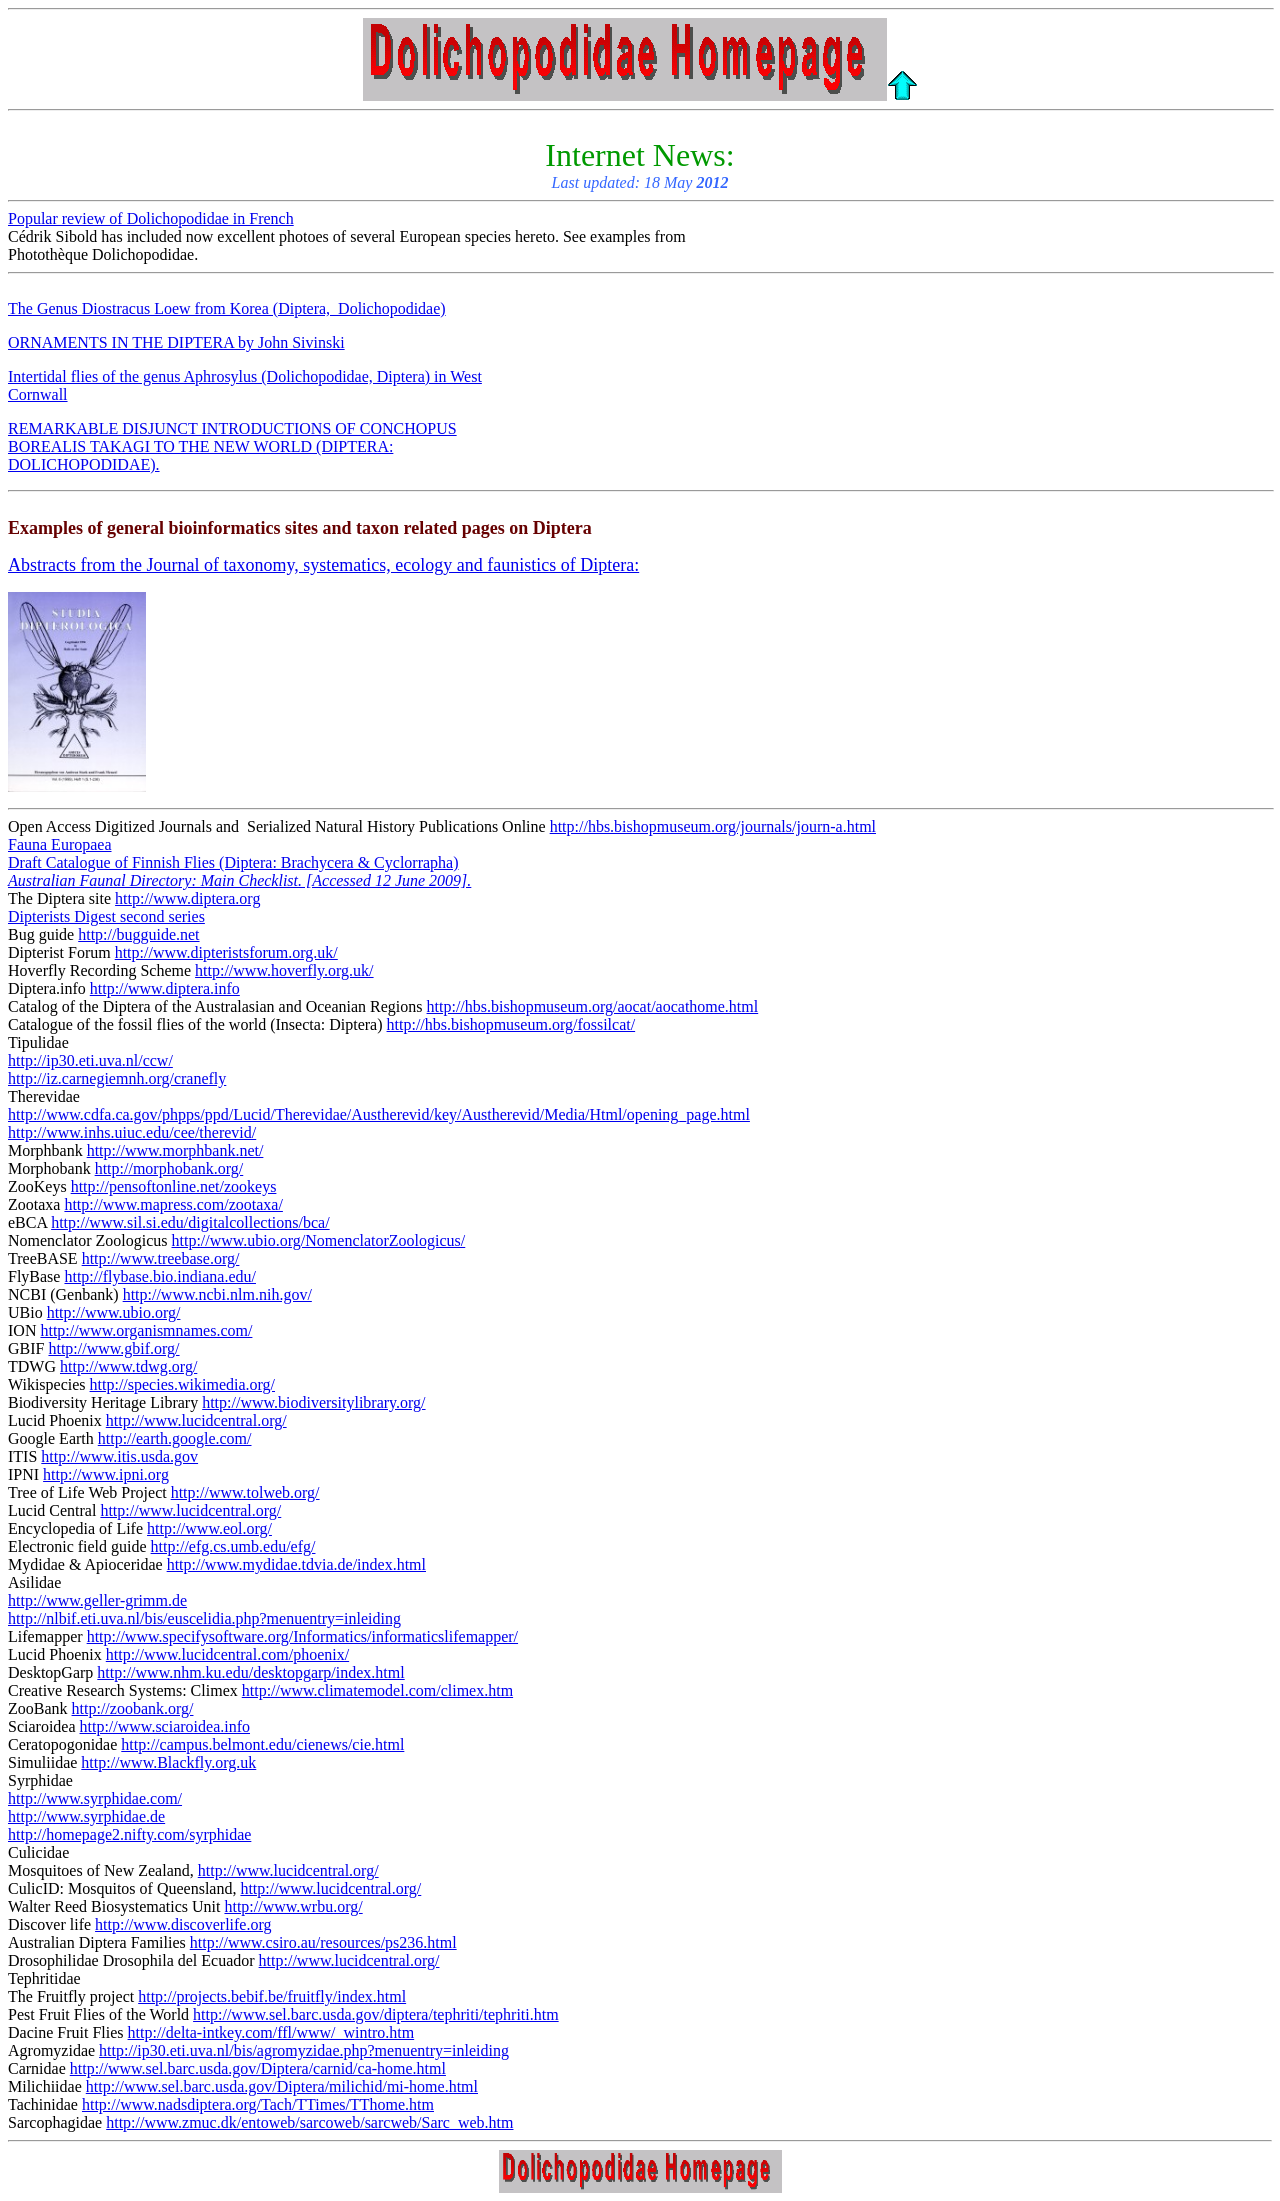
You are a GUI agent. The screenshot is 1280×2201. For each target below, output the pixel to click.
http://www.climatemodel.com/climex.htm (377, 1690)
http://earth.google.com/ (175, 1438)
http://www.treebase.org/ (161, 1258)
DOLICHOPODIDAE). (84, 464)
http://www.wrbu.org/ (293, 1906)
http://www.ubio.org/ (114, 1312)
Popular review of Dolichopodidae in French (151, 218)
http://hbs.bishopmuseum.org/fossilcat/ (511, 1024)
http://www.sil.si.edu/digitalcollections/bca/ (190, 1222)
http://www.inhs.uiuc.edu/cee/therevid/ (132, 1132)
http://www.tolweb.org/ (245, 1492)
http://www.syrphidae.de (86, 1816)
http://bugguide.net (138, 934)
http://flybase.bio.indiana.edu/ (160, 1276)
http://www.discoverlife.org (183, 1924)
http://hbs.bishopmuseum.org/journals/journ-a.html (713, 826)
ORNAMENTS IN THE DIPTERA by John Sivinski (176, 342)
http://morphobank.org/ (169, 1168)
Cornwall (38, 394)
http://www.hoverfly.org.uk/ (284, 970)
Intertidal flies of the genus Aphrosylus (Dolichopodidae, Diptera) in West (245, 376)
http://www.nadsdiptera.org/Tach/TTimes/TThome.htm (258, 2104)
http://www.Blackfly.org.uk (168, 1762)
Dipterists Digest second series (106, 916)
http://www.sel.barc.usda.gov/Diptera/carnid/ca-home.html (258, 2068)
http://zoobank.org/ (133, 1708)
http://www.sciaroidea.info (165, 1726)
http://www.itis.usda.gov (119, 1456)
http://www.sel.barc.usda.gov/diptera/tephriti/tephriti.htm (376, 2014)
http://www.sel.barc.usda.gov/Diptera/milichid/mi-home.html (282, 2086)
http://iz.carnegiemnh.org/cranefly (117, 1078)
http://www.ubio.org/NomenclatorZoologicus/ (319, 1240)
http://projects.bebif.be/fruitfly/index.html (272, 1996)
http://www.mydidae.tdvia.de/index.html (296, 1564)
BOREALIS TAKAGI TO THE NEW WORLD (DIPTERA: (200, 446)
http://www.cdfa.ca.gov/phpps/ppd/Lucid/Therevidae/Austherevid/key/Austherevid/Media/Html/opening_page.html (379, 1114)
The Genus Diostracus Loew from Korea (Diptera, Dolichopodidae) (227, 308)
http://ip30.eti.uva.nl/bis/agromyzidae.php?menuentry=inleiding (304, 2050)
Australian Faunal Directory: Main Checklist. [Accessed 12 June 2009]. (239, 880)
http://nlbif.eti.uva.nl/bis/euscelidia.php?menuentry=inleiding (204, 1618)
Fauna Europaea (60, 844)
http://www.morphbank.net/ (175, 1150)
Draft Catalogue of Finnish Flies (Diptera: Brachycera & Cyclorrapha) (233, 862)
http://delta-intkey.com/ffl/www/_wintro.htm (271, 2032)
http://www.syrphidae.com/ (95, 1798)
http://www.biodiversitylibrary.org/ (313, 1402)
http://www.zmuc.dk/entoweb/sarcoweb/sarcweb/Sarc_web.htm (309, 2122)
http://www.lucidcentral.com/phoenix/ (227, 1654)
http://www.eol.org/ (209, 1528)
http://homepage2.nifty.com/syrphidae (129, 1834)
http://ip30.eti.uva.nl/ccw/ (90, 1060)
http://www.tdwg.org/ (128, 1366)
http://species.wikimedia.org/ (182, 1384)
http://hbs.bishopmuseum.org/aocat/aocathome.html (593, 1006)
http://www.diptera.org (187, 898)
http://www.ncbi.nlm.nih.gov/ (217, 1294)
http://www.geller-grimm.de (97, 1600)
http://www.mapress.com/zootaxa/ (173, 1204)
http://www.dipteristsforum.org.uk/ (226, 952)
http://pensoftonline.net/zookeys (174, 1186)
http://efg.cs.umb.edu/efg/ (233, 1546)
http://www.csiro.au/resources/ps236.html (323, 1942)
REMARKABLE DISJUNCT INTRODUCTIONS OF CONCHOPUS (232, 428)
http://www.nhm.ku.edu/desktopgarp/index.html (250, 1672)
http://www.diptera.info (165, 988)
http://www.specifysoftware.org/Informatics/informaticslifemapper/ (302, 1636)
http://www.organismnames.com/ (146, 1330)
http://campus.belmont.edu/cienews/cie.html (262, 1744)
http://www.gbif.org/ (113, 1348)
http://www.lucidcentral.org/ (196, 1420)
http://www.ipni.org (106, 1474)
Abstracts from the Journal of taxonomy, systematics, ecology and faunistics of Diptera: (323, 565)
